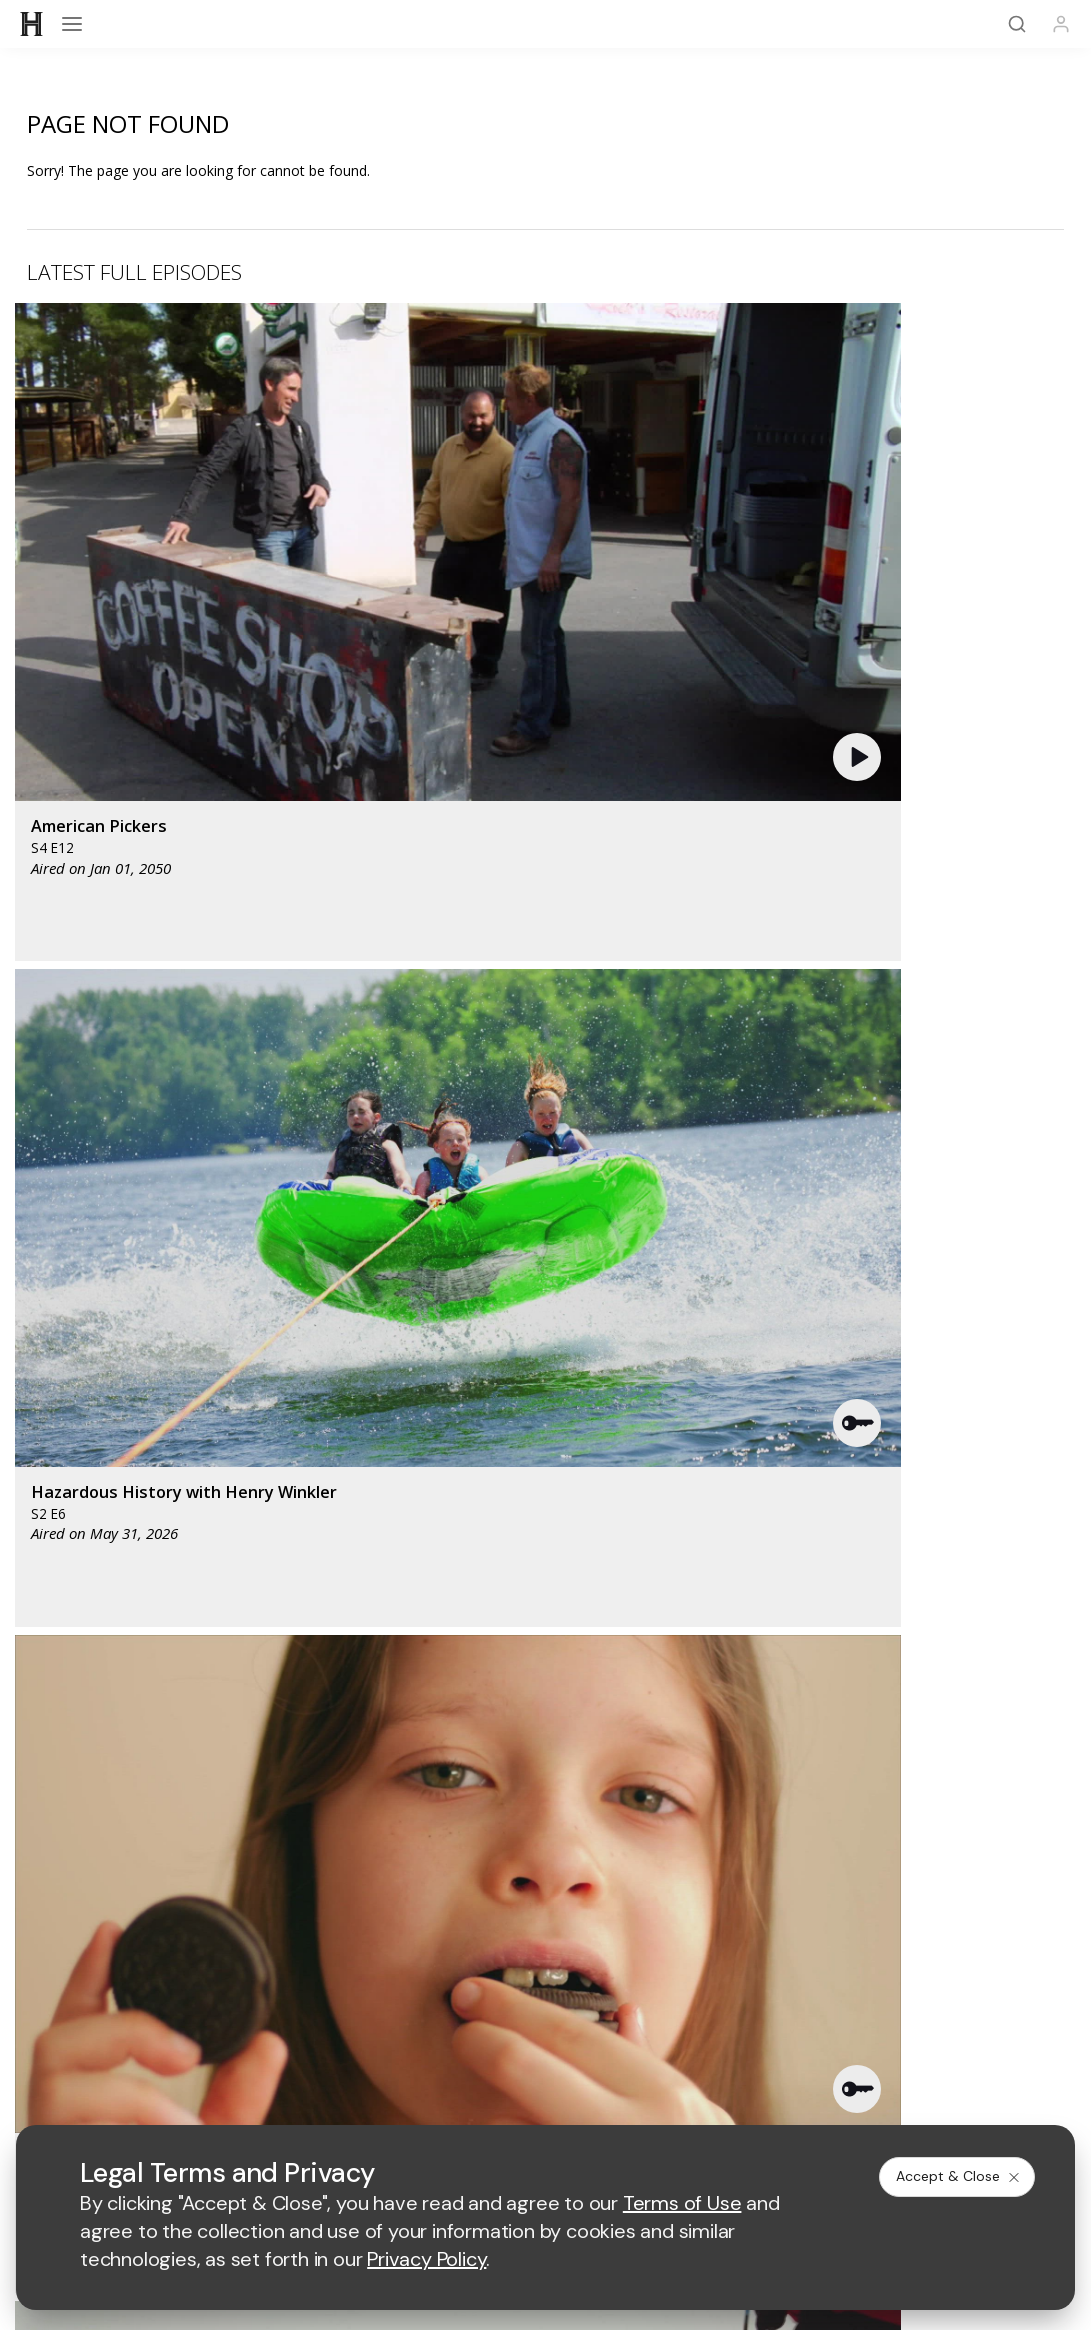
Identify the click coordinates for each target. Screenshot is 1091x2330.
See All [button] (1017, 1047)
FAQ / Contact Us (896, 1694)
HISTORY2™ (195, 1668)
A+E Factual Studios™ (545, 1874)
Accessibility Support (195, 1906)
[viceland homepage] (778, 1347)
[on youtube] (546, 1805)
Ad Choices (763, 2017)
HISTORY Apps (895, 1642)
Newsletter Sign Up (195, 1694)
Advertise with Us (195, 1874)
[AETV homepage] (300, 1347)
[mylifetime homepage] (433, 1347)
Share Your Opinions (545, 1694)
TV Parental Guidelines (545, 1906)
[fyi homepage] (662, 1347)
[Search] (1017, 24)
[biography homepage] (441, 1406)
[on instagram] (610, 1805)
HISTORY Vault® (545, 1642)
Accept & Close (959, 2176)
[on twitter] (482, 1805)
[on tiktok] (674, 1805)
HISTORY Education (195, 1642)
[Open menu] (72, 24)
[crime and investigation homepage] (624, 1406)
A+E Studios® (895, 1874)
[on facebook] (418, 1805)
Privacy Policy (426, 2017)
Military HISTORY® (895, 1668)
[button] (320, 447)
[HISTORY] (32, 24)
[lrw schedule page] (728, 1406)
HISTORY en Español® (545, 1668)
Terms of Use (319, 2017)
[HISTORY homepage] (545, 1569)
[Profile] (1061, 24)
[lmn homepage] (562, 1347)
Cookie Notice (661, 2017)
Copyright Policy (543, 2017)
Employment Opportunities (895, 1906)
